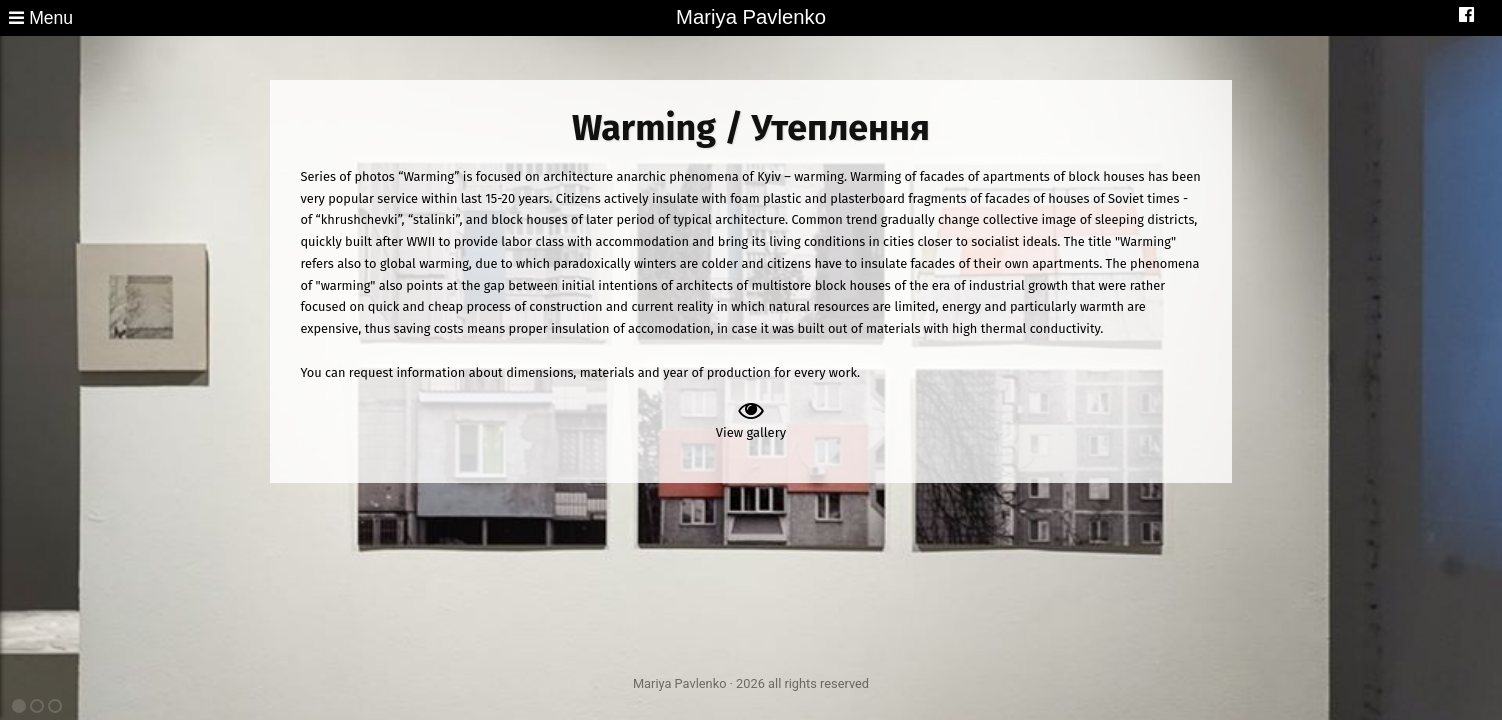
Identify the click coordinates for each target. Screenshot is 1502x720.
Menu (41, 18)
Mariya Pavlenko (751, 17)
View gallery (751, 419)
